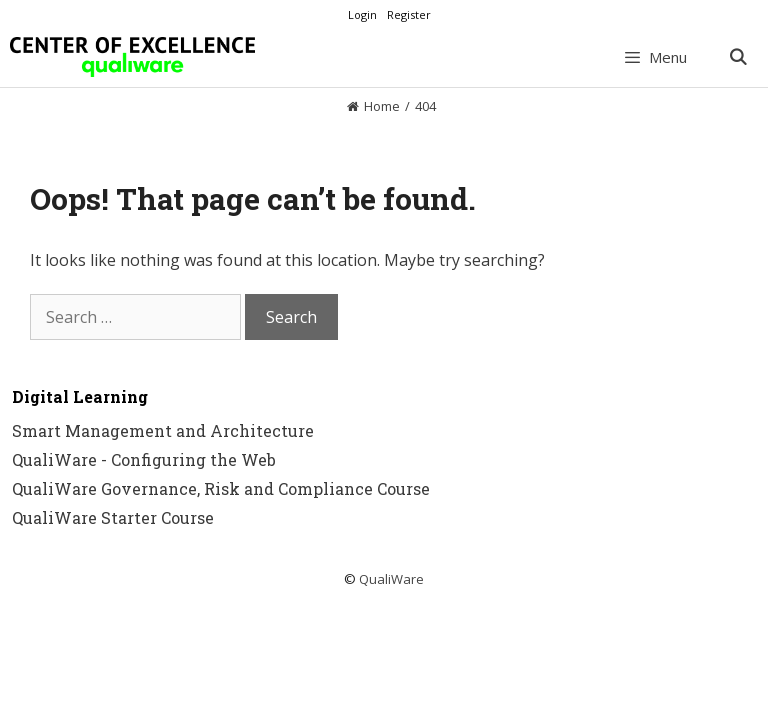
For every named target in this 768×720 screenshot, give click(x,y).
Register (409, 14)
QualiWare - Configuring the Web (144, 459)
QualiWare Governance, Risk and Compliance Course (221, 488)
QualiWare (391, 579)
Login (362, 14)
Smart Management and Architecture (163, 430)
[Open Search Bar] (737, 57)
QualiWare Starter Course (113, 517)
